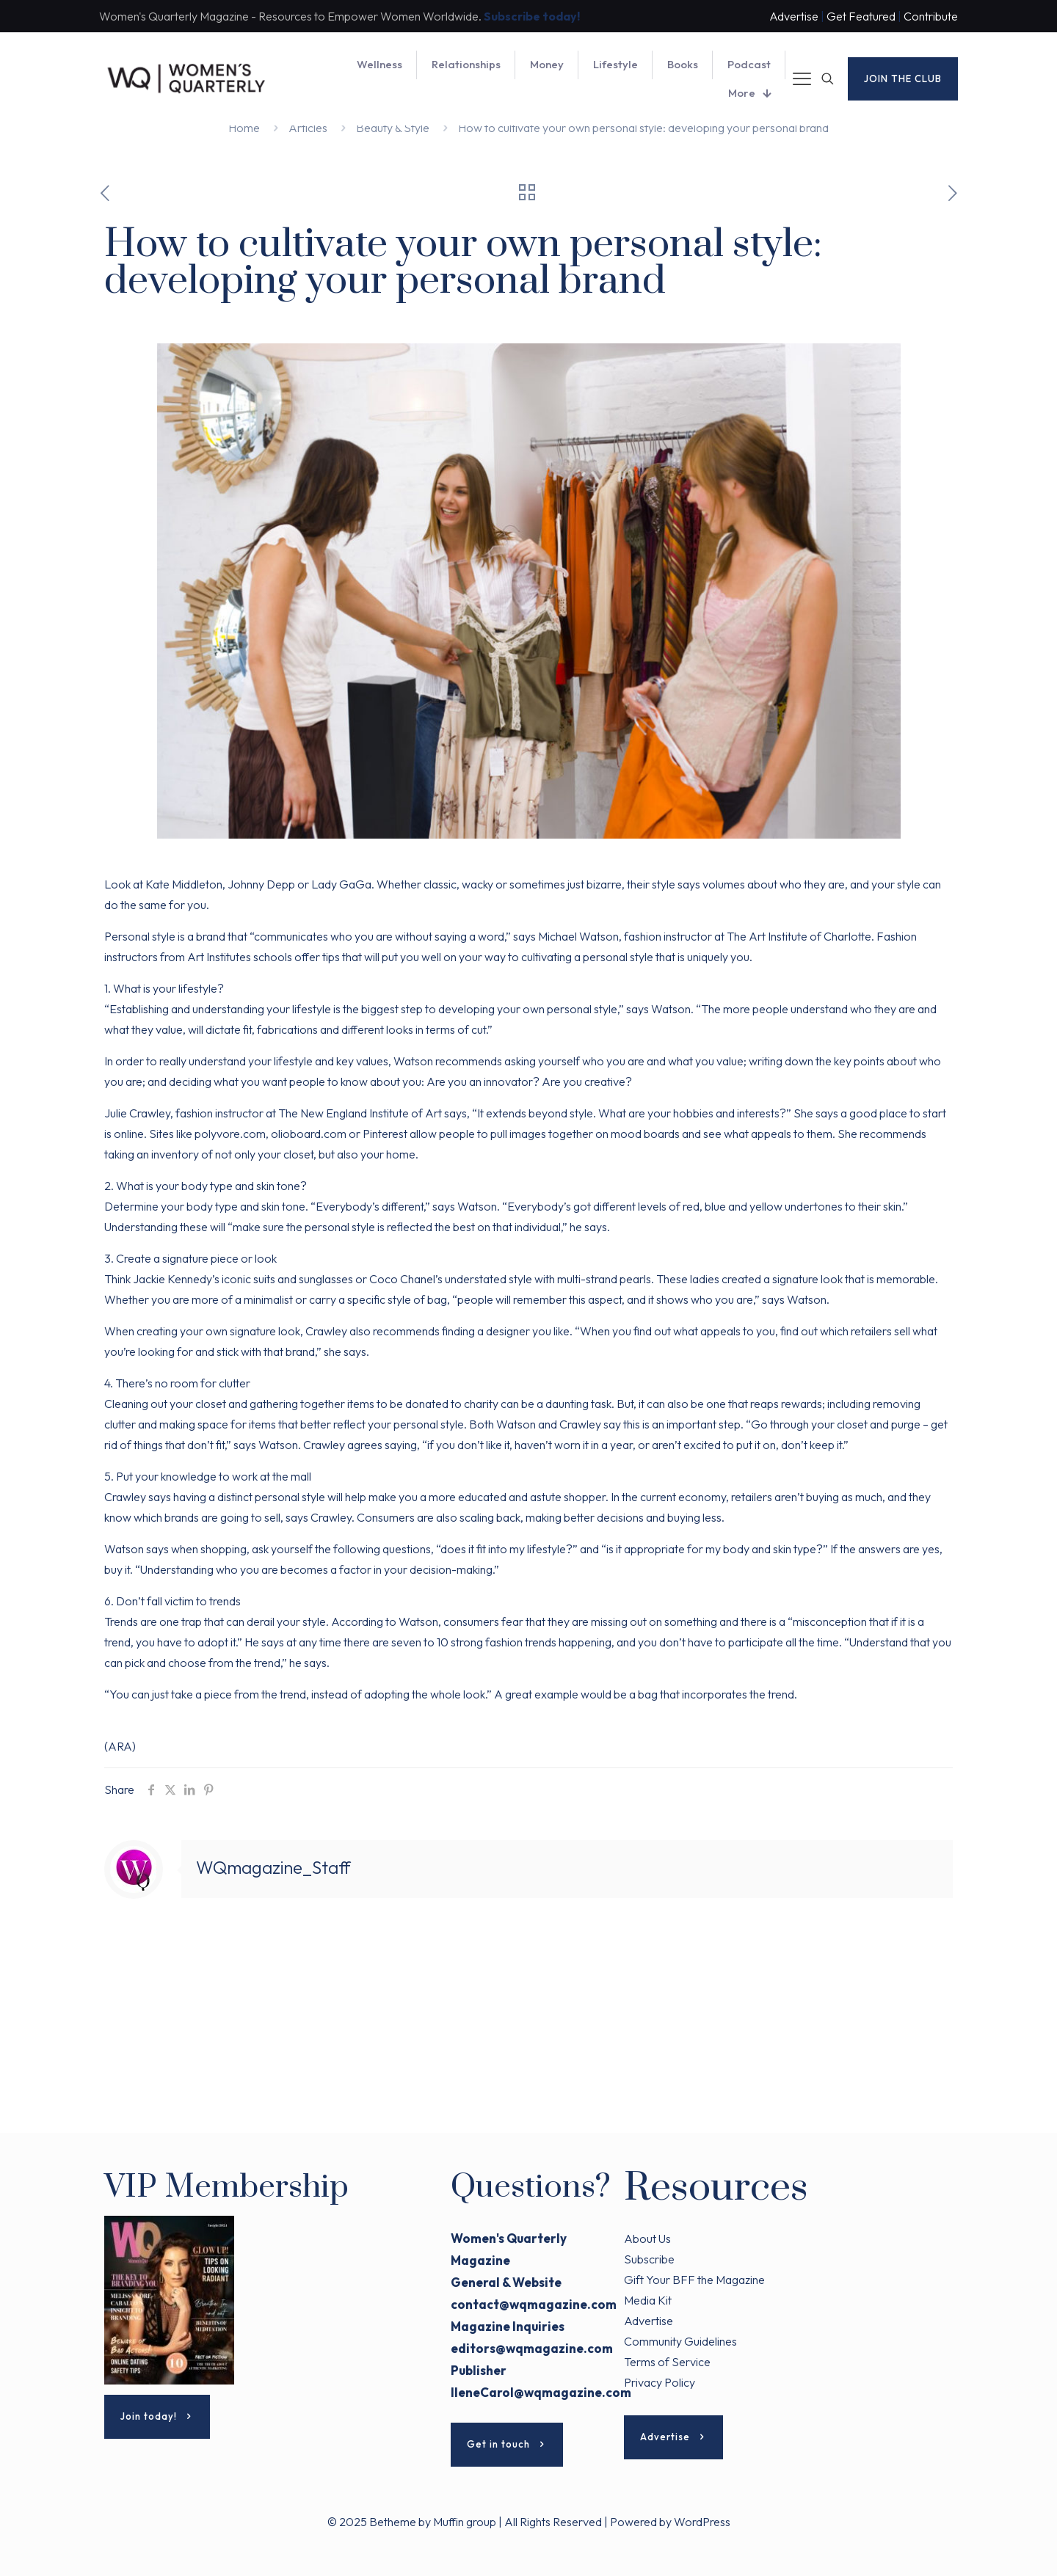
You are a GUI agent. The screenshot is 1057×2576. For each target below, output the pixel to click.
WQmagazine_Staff (273, 1867)
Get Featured (861, 16)
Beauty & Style (392, 127)
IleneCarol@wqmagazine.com (541, 2392)
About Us (647, 2238)
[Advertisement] (528, 2030)
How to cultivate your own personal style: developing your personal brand (643, 127)
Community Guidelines (680, 2341)
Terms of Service (667, 2361)
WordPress (702, 2521)
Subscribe (649, 2259)
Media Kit (648, 2300)
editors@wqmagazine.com (532, 2348)
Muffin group (464, 2521)
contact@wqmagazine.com (534, 2304)
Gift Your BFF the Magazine (694, 2279)
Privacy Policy (659, 2382)
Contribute (931, 16)
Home (244, 127)
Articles (307, 127)
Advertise (793, 16)
